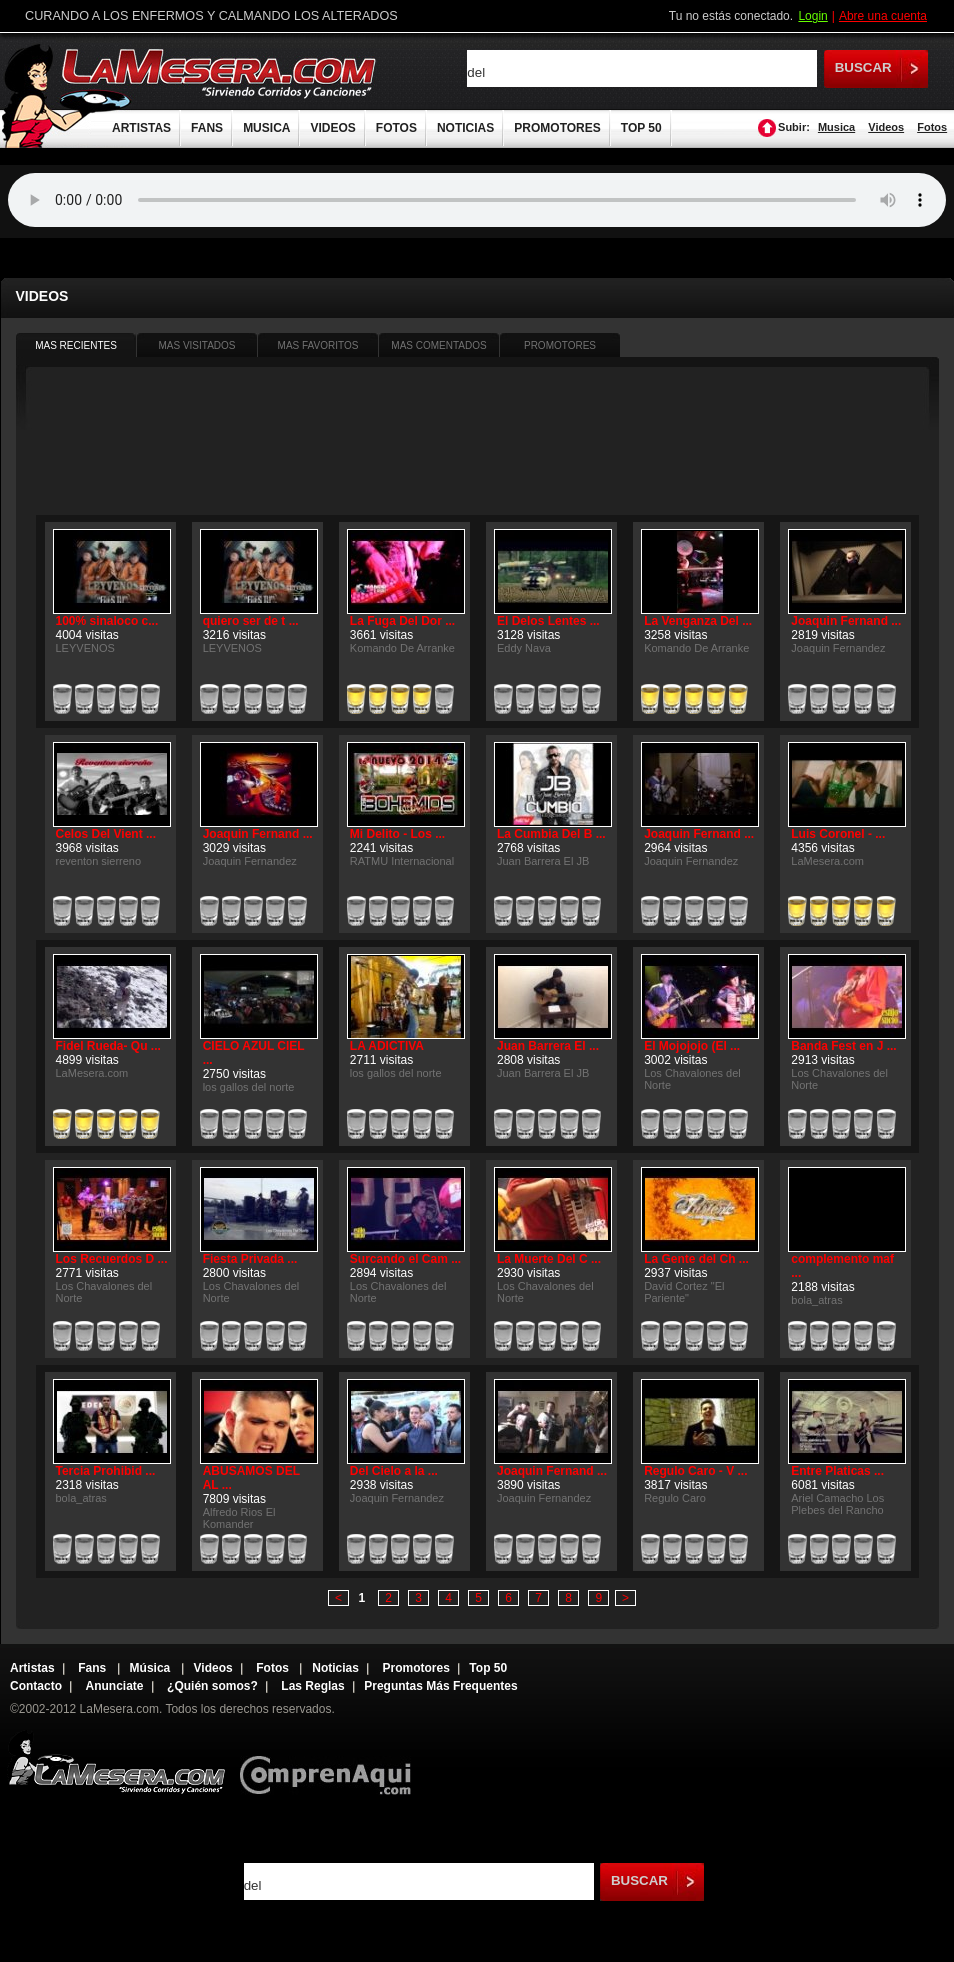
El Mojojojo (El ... (692, 1046)
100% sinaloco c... (107, 621)
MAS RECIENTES (76, 345)
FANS (207, 128)
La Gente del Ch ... (696, 1259)
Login (812, 16)
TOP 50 (641, 128)
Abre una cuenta (883, 16)
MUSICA (266, 128)
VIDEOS (332, 128)
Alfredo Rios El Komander (239, 1518)
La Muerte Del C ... (549, 1259)
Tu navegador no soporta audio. (477, 200)
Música (152, 1668)
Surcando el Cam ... (405, 1259)
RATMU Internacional (402, 861)
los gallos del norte (249, 1087)
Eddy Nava (524, 648)
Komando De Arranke (402, 648)
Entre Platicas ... (837, 1471)
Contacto (36, 1686)
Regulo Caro (675, 1498)
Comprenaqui (330, 1761)
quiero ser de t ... (251, 621)
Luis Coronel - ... (838, 834)
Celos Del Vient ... (106, 834)
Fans (93, 1668)
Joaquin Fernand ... (846, 621)
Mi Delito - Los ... (397, 834)
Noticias (335, 1668)
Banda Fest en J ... (843, 1046)
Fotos (932, 127)
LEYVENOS (85, 648)
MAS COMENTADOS (438, 345)
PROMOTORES (557, 128)
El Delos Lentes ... (548, 621)
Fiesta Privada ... (250, 1259)
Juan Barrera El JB (543, 861)
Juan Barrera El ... (548, 1046)
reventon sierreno (99, 861)
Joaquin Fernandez (838, 648)
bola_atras (816, 1300)
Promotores (415, 1668)
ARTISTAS (141, 128)
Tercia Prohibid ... (106, 1471)
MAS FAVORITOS (318, 345)
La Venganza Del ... (698, 621)
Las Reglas (312, 1686)
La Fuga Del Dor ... (402, 621)
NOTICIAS (465, 128)
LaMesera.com (220, 72)
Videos (886, 127)
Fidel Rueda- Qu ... (108, 1046)
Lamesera (116, 1761)
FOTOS (396, 128)
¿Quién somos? (212, 1686)
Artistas (32, 1668)
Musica (836, 127)
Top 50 (488, 1668)
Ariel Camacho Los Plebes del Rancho (837, 1504)
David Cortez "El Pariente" (684, 1292)
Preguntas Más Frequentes (440, 1686)
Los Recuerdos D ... (112, 1259)
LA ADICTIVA (387, 1046)
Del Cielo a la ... (394, 1471)
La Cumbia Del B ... (551, 834)
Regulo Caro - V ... (695, 1471)
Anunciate (115, 1686)
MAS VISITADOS (196, 345)
